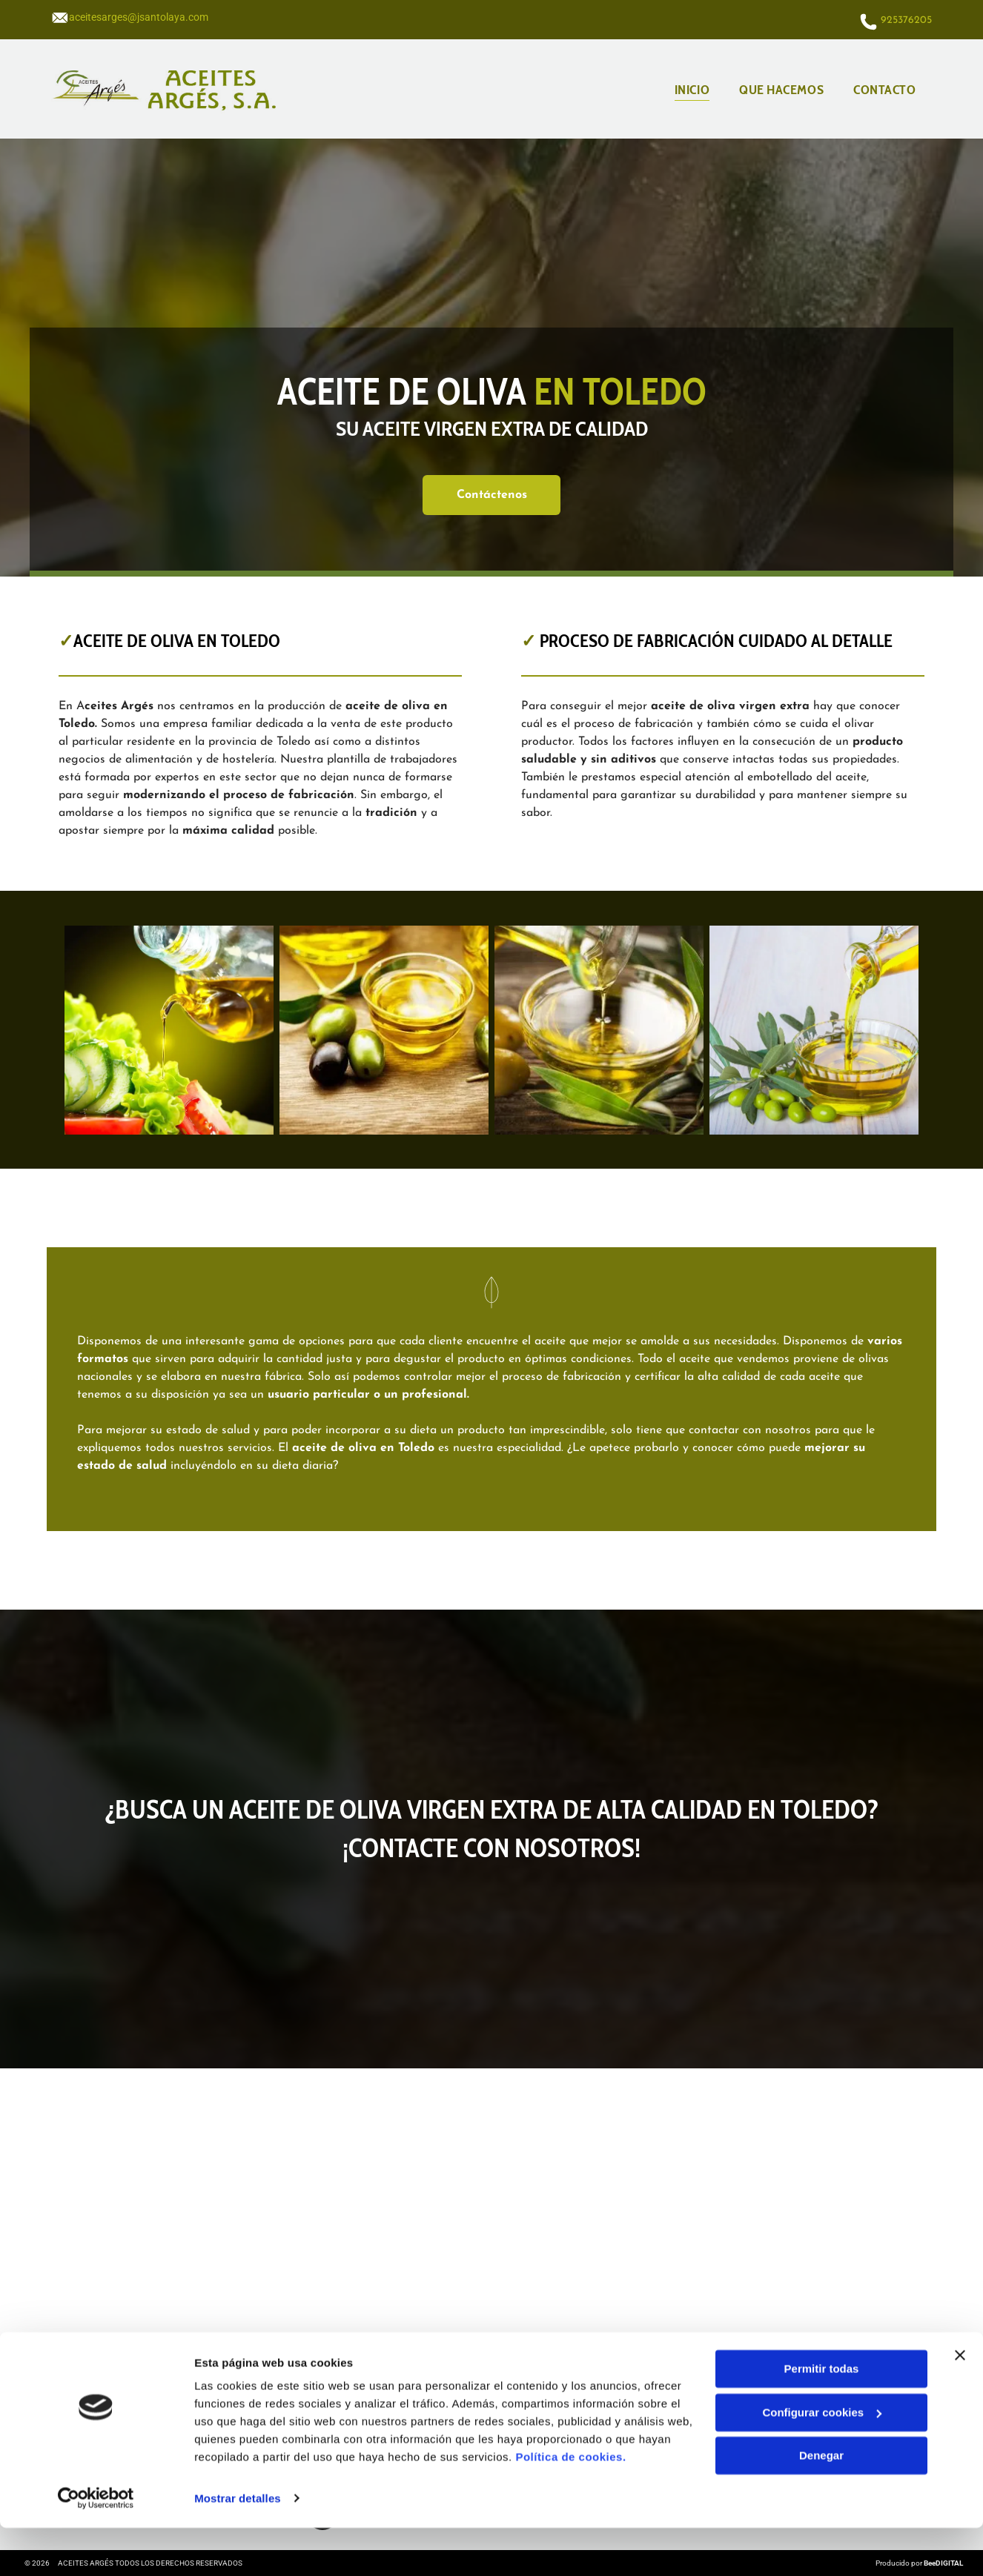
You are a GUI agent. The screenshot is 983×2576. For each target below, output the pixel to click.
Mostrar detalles (237, 2546)
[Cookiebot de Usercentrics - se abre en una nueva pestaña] (96, 2547)
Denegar (821, 2503)
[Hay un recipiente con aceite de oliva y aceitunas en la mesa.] (384, 1030)
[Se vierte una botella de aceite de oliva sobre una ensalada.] (169, 1030)
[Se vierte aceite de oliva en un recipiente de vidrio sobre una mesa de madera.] (599, 1030)
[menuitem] (692, 89)
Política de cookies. (570, 2506)
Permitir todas (821, 2417)
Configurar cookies (821, 2460)
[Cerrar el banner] (960, 2403)
